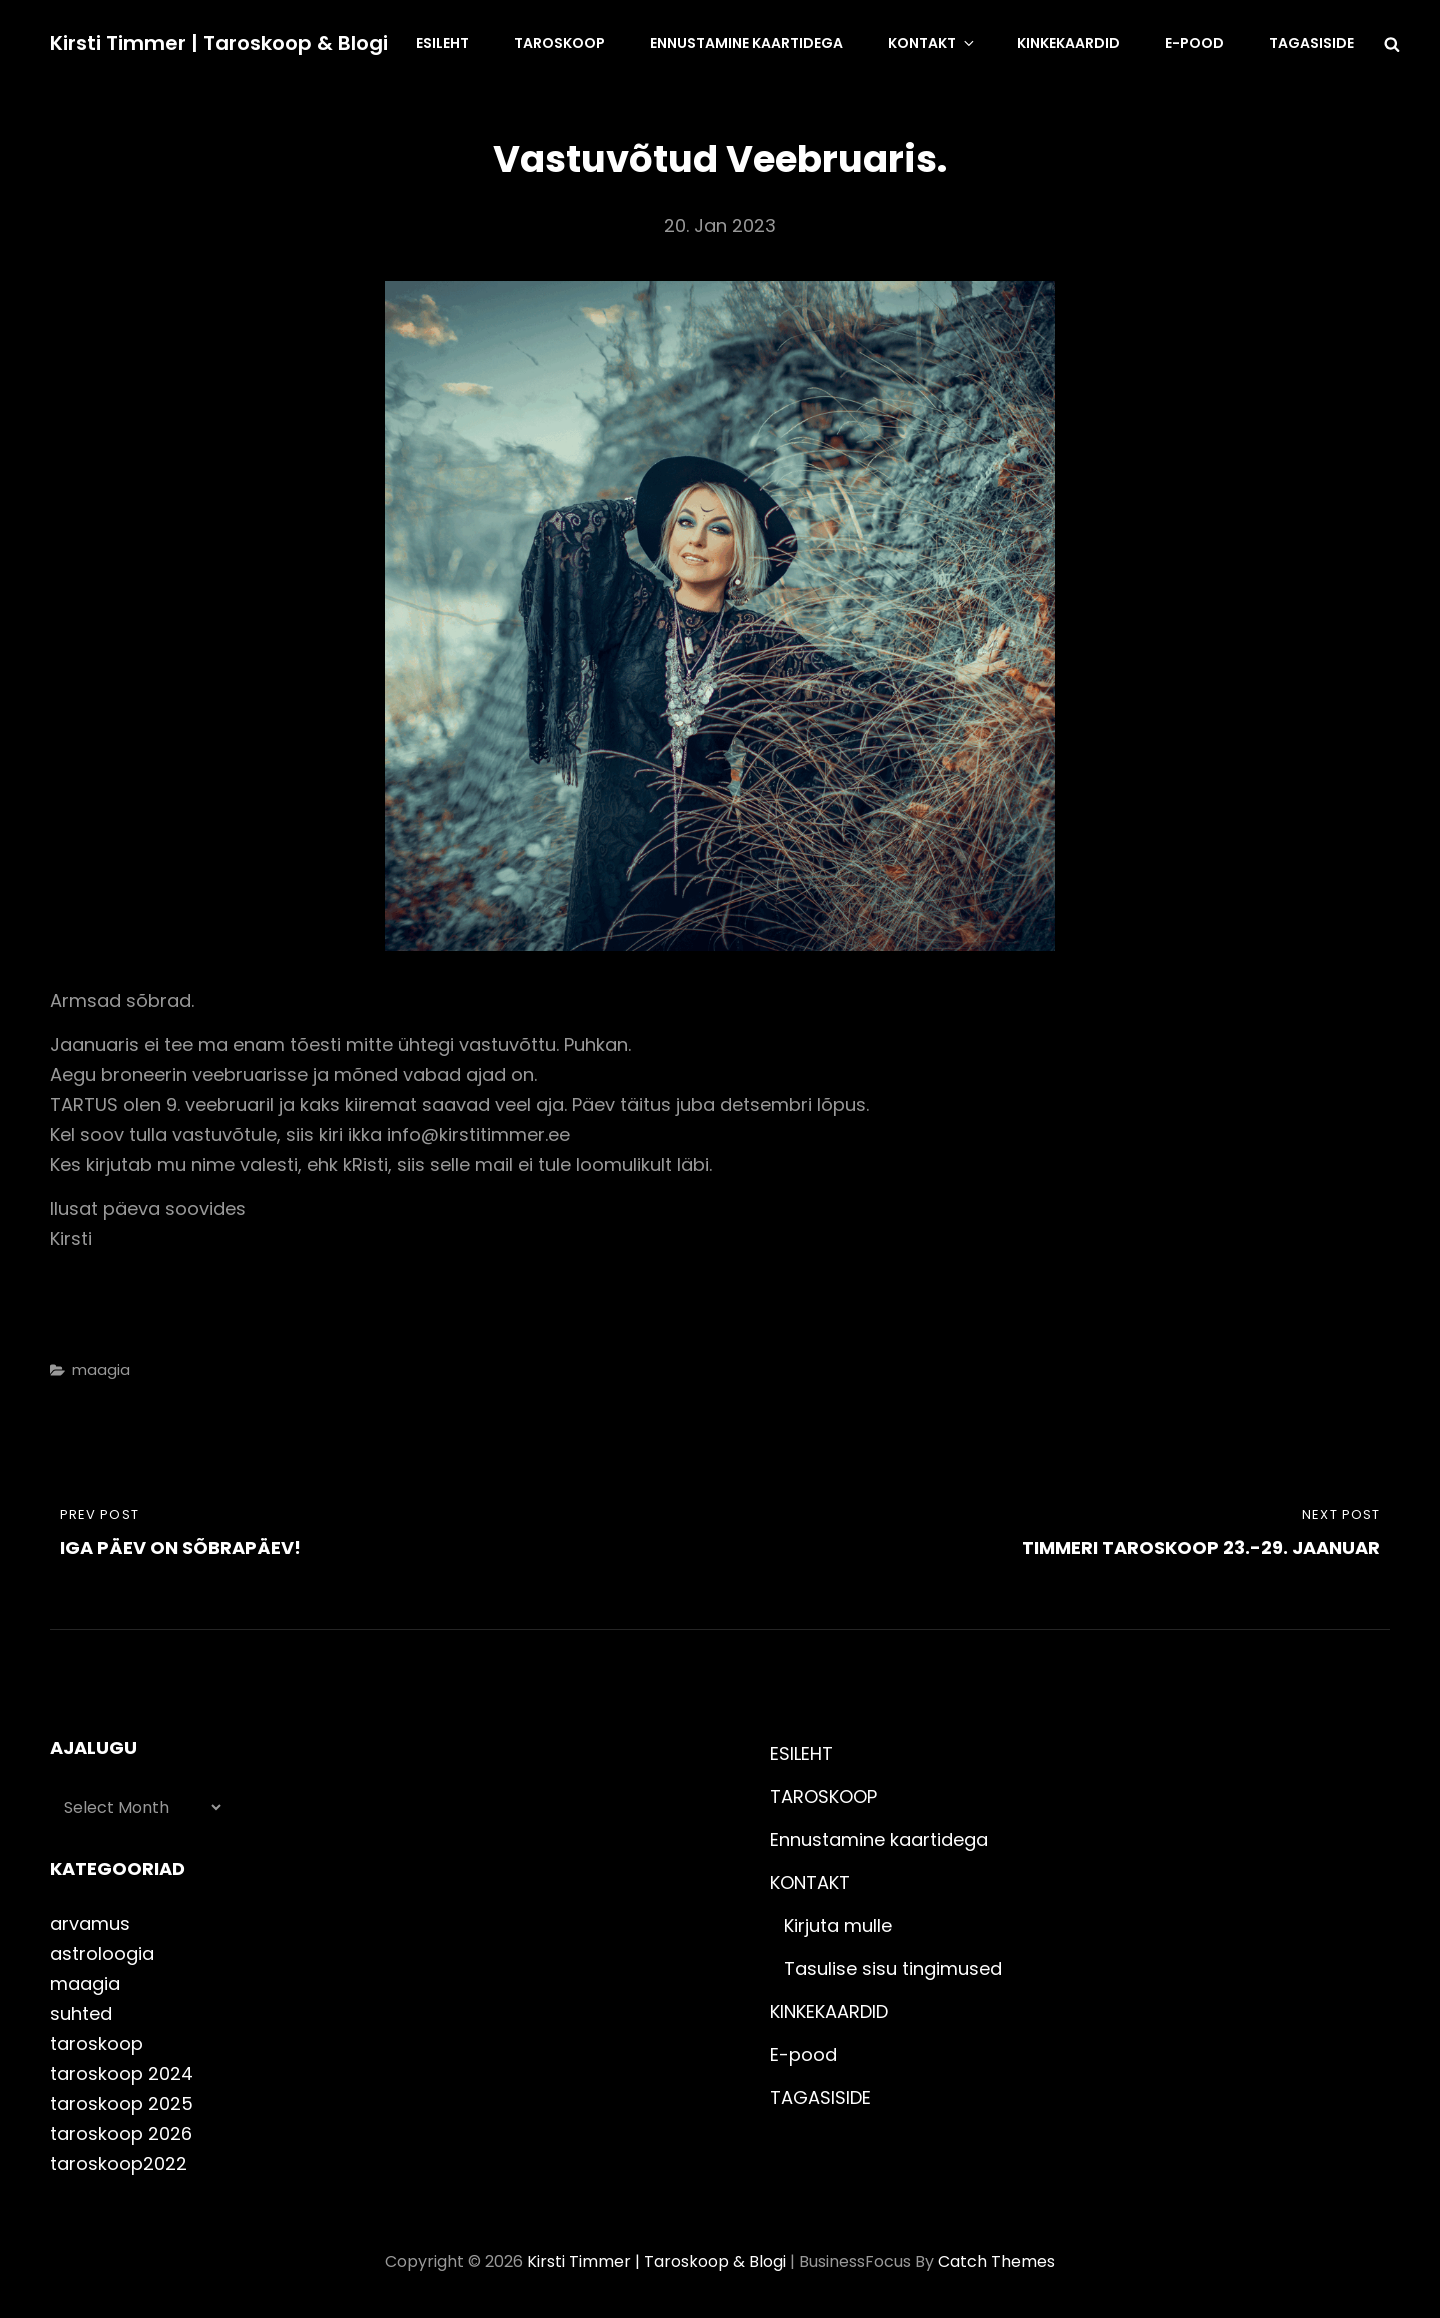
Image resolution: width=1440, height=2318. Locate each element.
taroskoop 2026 (121, 2133)
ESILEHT (442, 43)
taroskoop (96, 2043)
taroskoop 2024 (121, 2073)
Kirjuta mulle (838, 1925)
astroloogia (102, 1953)
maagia (101, 1369)
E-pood (1194, 43)
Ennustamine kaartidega (746, 43)
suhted (81, 2013)
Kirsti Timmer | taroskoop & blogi (219, 43)
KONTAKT (932, 43)
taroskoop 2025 (121, 2103)
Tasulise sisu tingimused (893, 1968)
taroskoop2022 (118, 2163)
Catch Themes (996, 2261)
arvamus (90, 1923)
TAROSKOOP (559, 43)
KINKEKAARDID (1068, 43)
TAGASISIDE (1311, 43)
